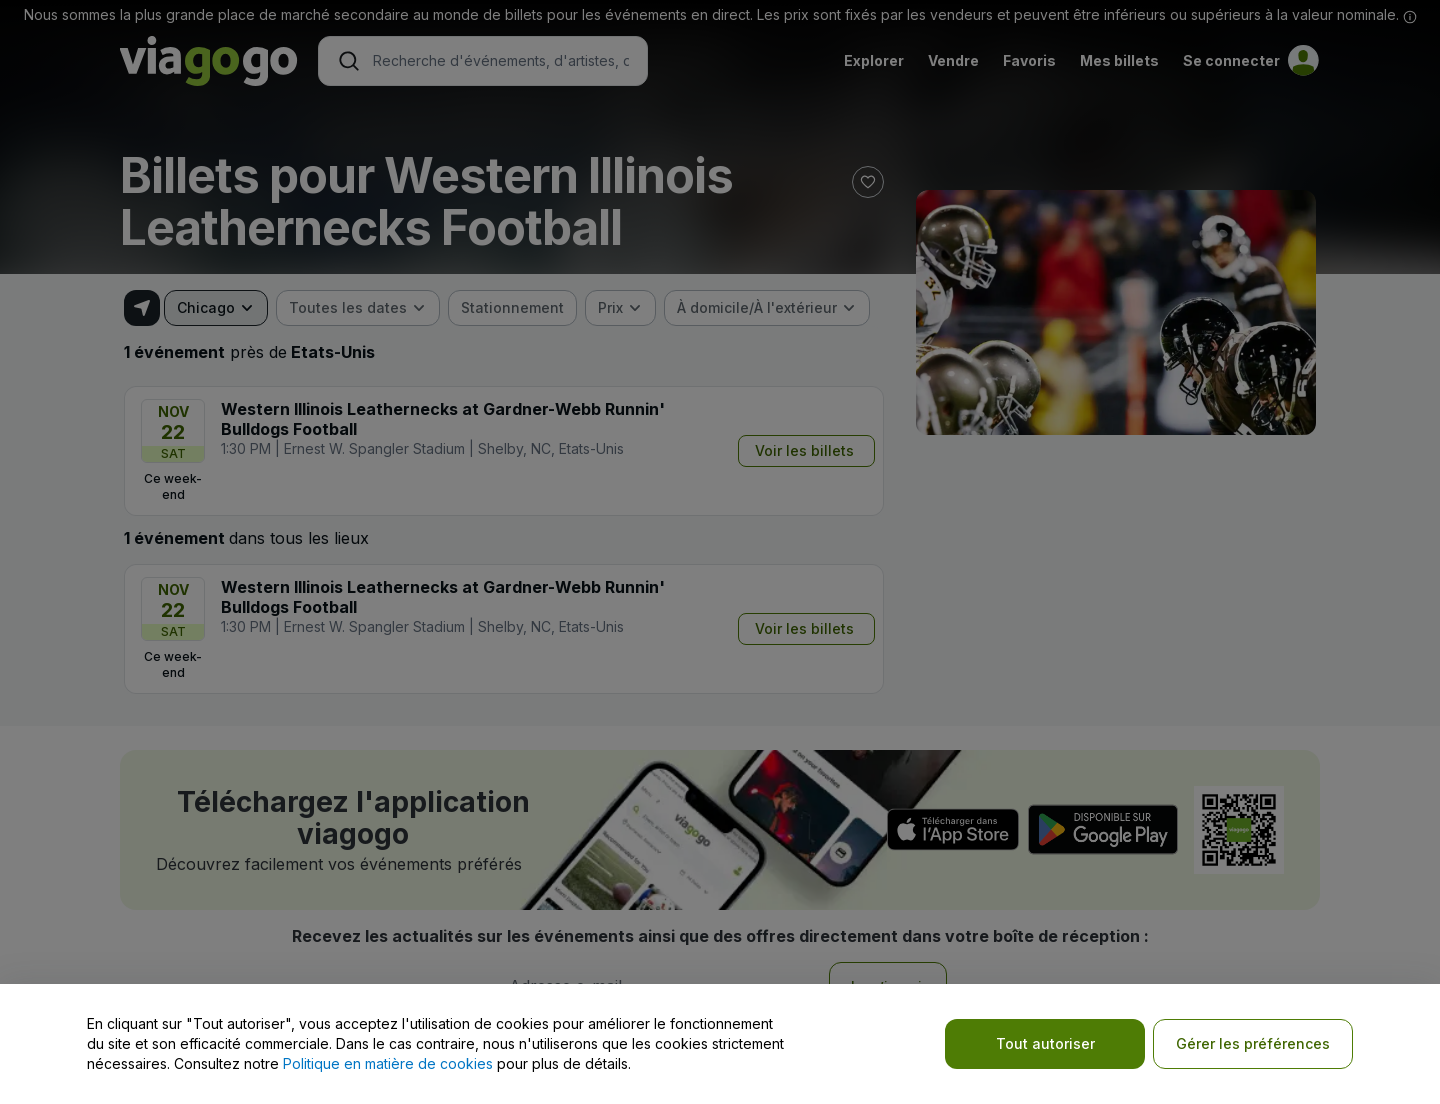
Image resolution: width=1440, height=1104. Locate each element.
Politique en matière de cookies (388, 1063)
